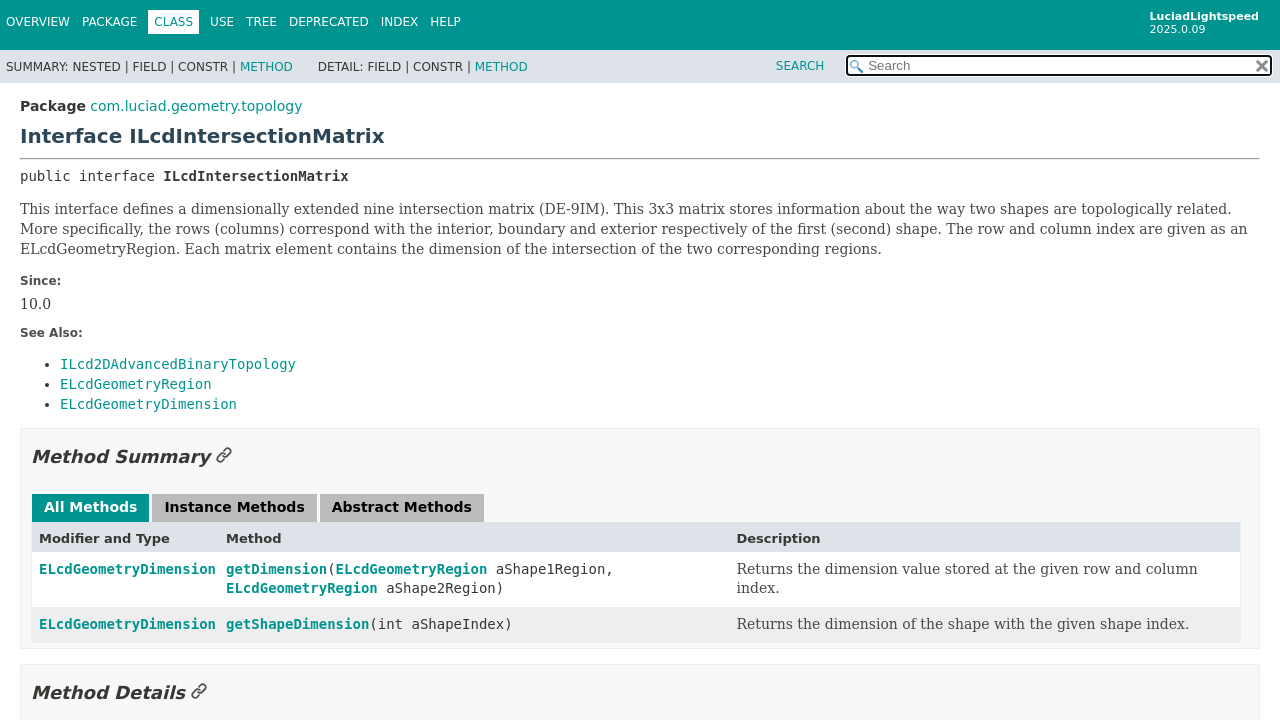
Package (109, 22)
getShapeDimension (297, 624)
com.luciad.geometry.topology (196, 106)
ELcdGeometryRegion (412, 569)
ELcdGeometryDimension (127, 569)
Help (445, 22)
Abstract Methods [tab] (402, 507)
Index (400, 22)
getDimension (276, 569)
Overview (38, 22)
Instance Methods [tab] (234, 507)
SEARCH (800, 66)
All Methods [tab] (90, 507)
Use (222, 22)
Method (266, 67)
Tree (261, 22)
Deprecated (329, 22)
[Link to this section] (224, 456)
